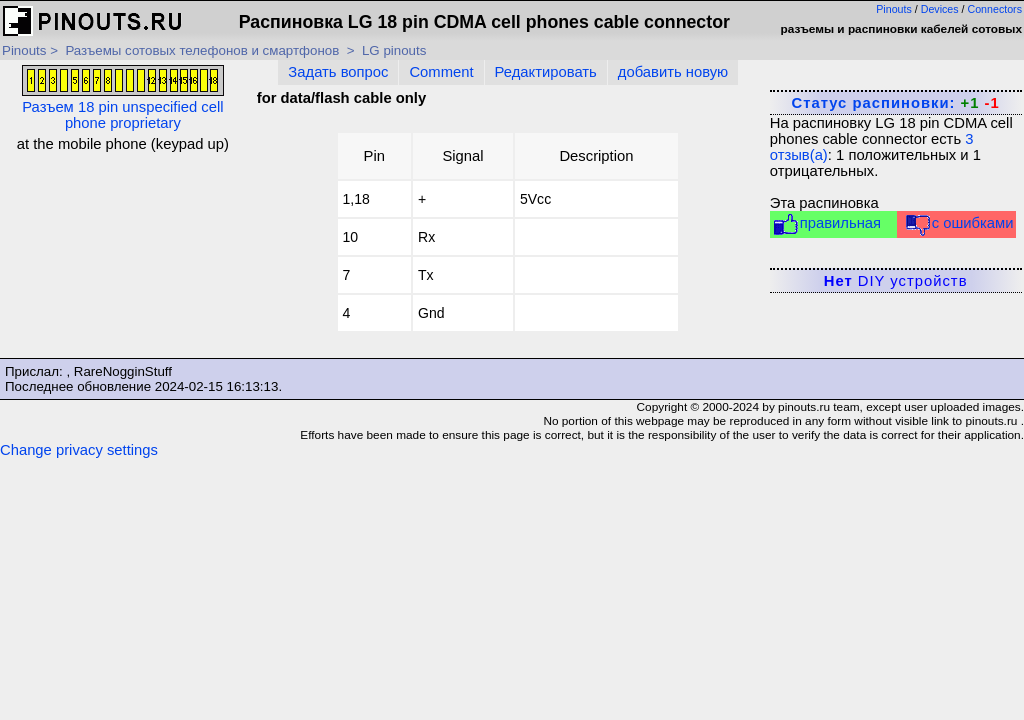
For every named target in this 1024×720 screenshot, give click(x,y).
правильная (826, 224)
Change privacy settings (79, 450)
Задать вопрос (338, 72)
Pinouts (894, 9)
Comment (441, 72)
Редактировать (546, 72)
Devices (940, 9)
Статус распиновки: (895, 103)
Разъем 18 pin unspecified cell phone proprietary (123, 98)
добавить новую (673, 72)
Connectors (995, 9)
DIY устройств (896, 281)
